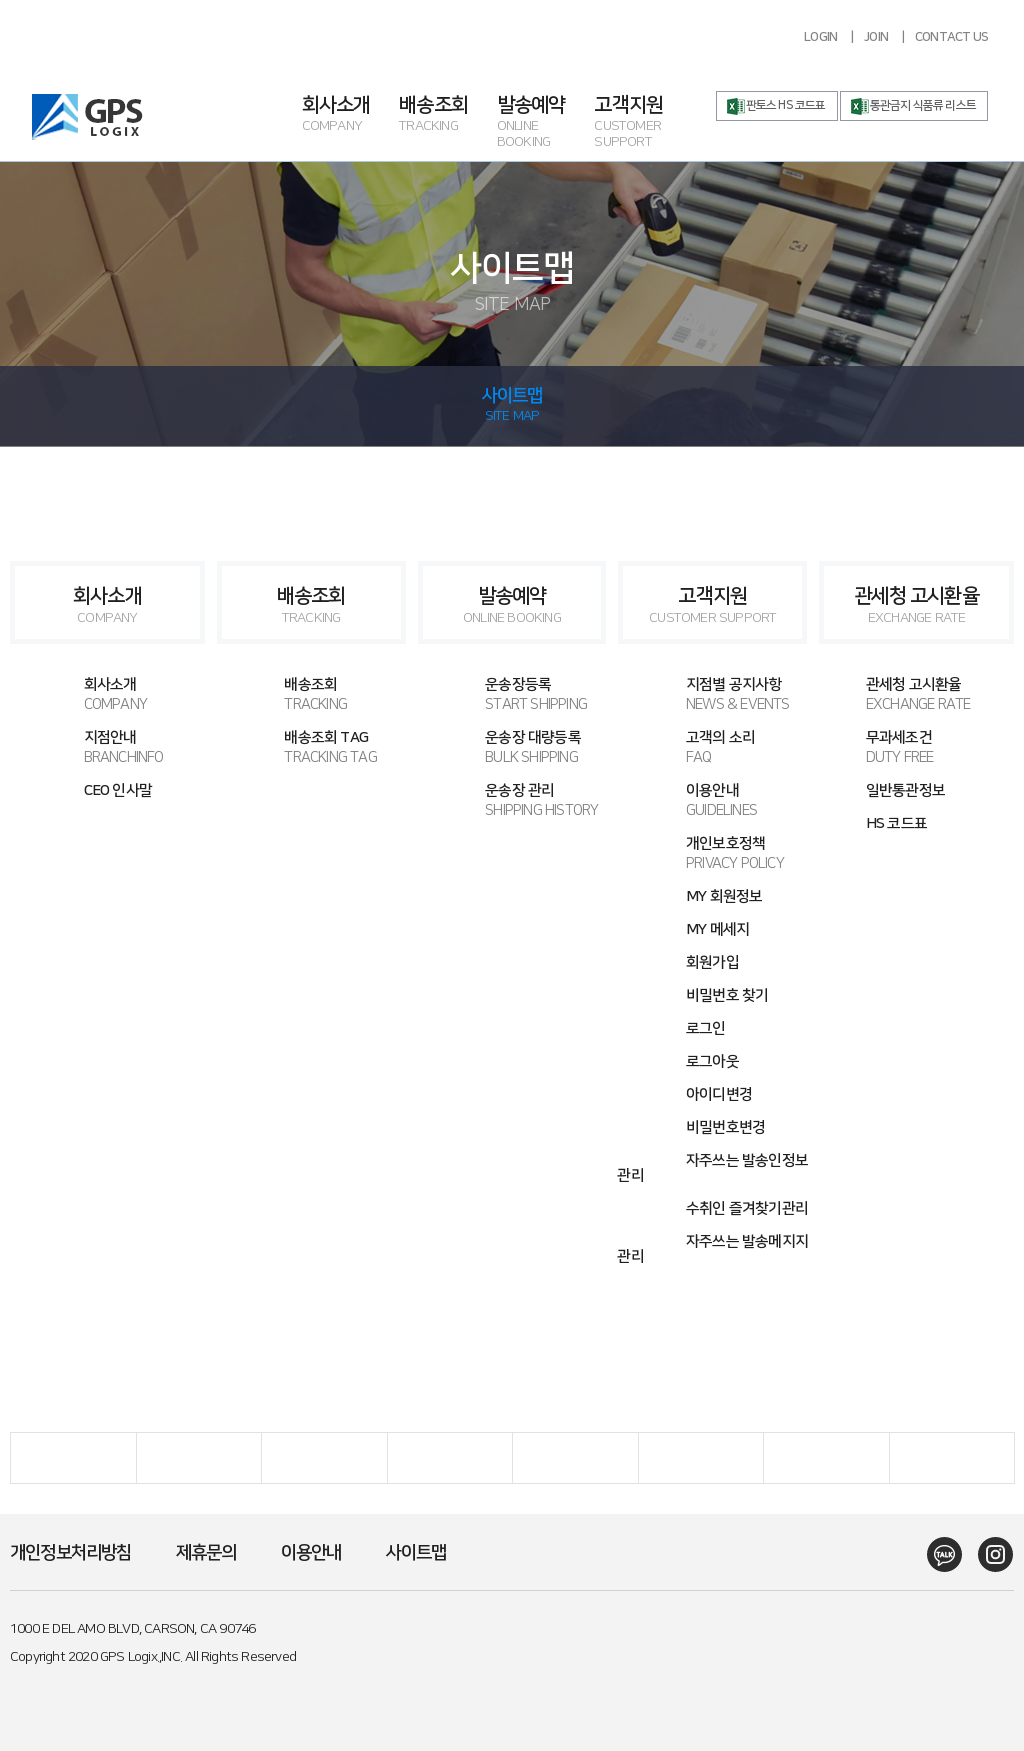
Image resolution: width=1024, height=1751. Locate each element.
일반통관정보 (905, 790)
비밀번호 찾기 (727, 995)
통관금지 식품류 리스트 (923, 105)
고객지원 (643, 123)
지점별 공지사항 (712, 694)
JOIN (876, 37)
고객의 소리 (712, 747)
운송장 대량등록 (512, 747)
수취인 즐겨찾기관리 (747, 1208)
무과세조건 (913, 747)
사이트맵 (416, 1553)
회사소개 (351, 115)
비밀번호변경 (725, 1127)
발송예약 (546, 123)
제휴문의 (206, 1553)
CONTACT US (951, 37)
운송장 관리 (512, 800)
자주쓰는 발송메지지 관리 (712, 1249)
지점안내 (110, 747)
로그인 (706, 1028)
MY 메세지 (717, 929)
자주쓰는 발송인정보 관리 (712, 1168)
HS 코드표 (896, 823)
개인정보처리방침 (71, 1553)
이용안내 (712, 800)
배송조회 (448, 115)
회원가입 (712, 962)
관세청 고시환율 (916, 605)
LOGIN (820, 37)
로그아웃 (712, 1061)
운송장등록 (512, 694)
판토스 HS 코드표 (786, 105)
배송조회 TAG (311, 747)
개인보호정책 (712, 853)
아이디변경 (719, 1094)
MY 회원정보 (724, 896)
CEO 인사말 (118, 790)
